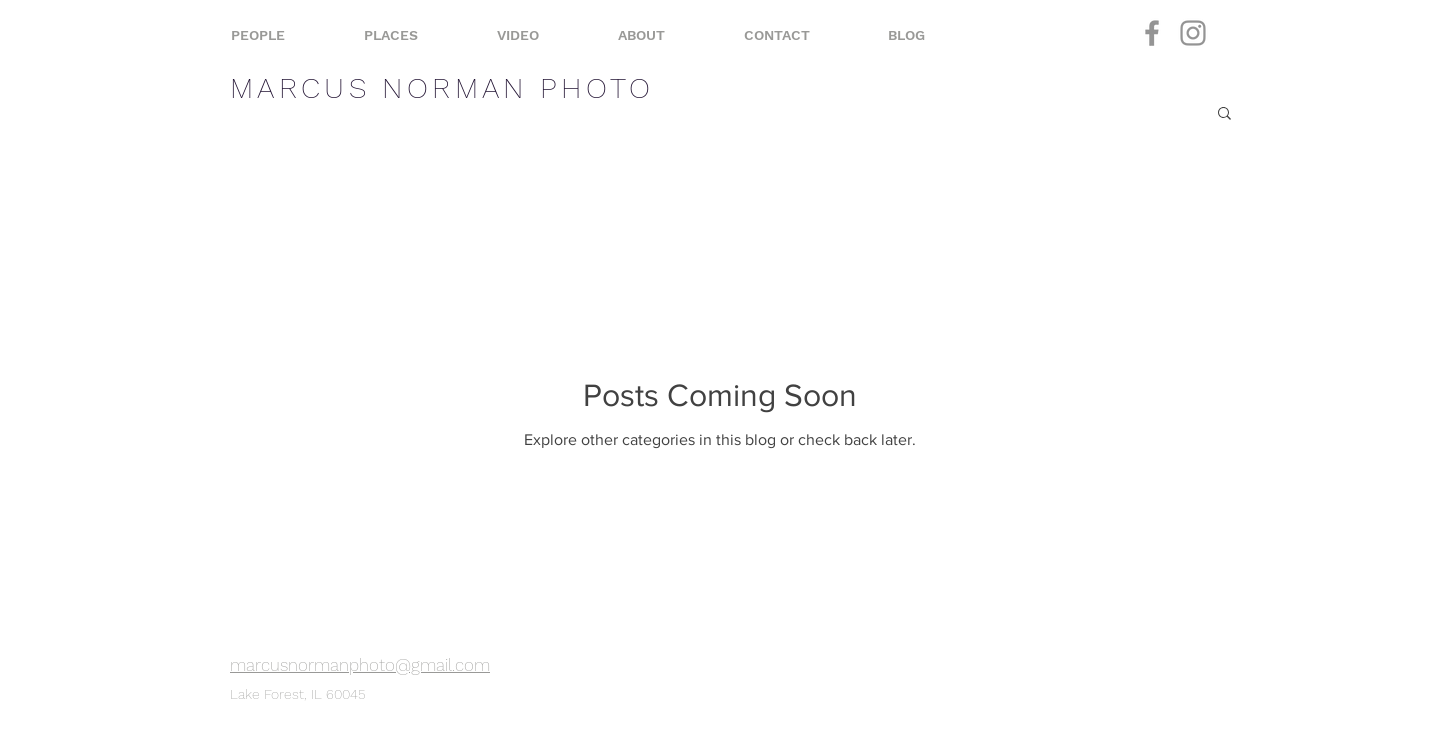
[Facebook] (1152, 33)
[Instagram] (1193, 33)
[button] (1224, 114)
